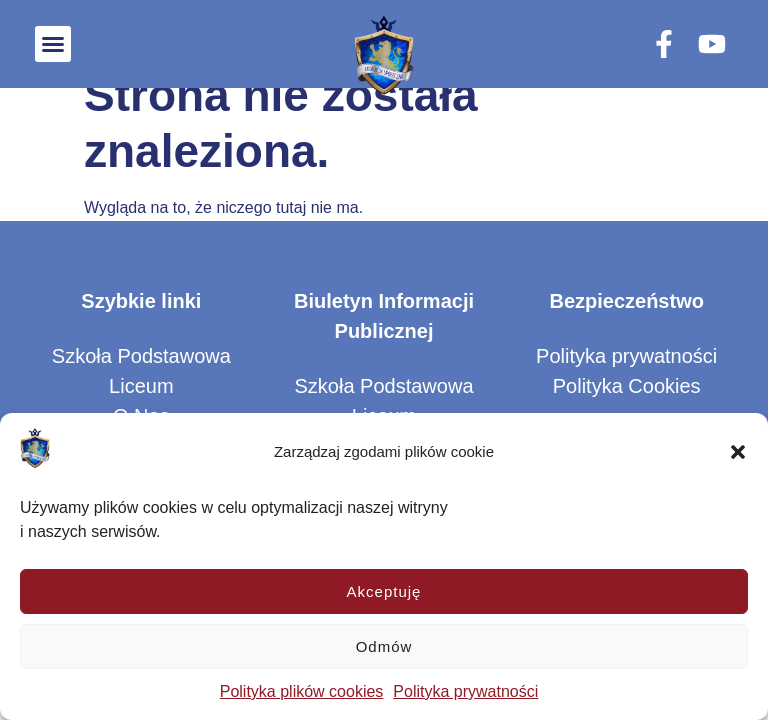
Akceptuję (384, 591)
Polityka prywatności (465, 691)
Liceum (141, 386)
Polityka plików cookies (302, 691)
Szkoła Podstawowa (141, 356)
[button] (738, 452)
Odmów (384, 646)
